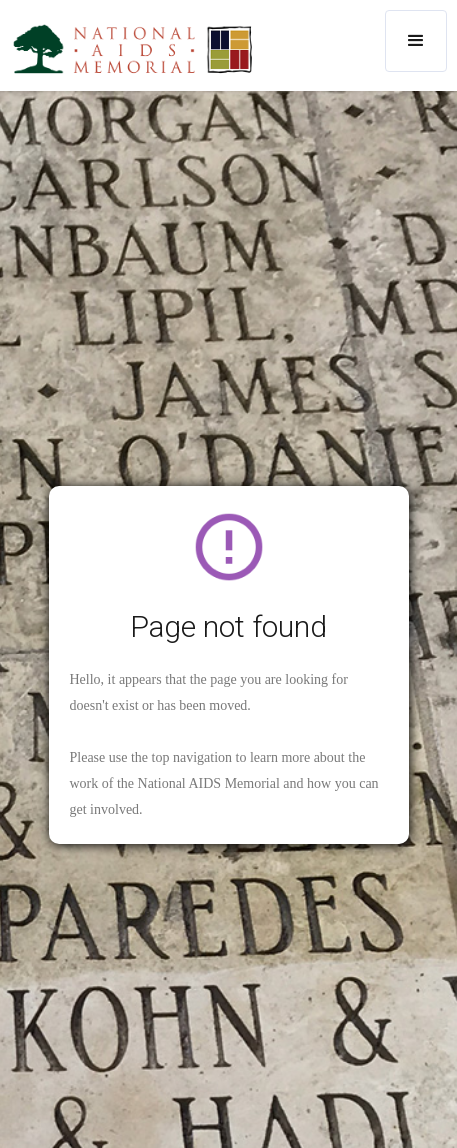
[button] (416, 41)
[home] (128, 48)
